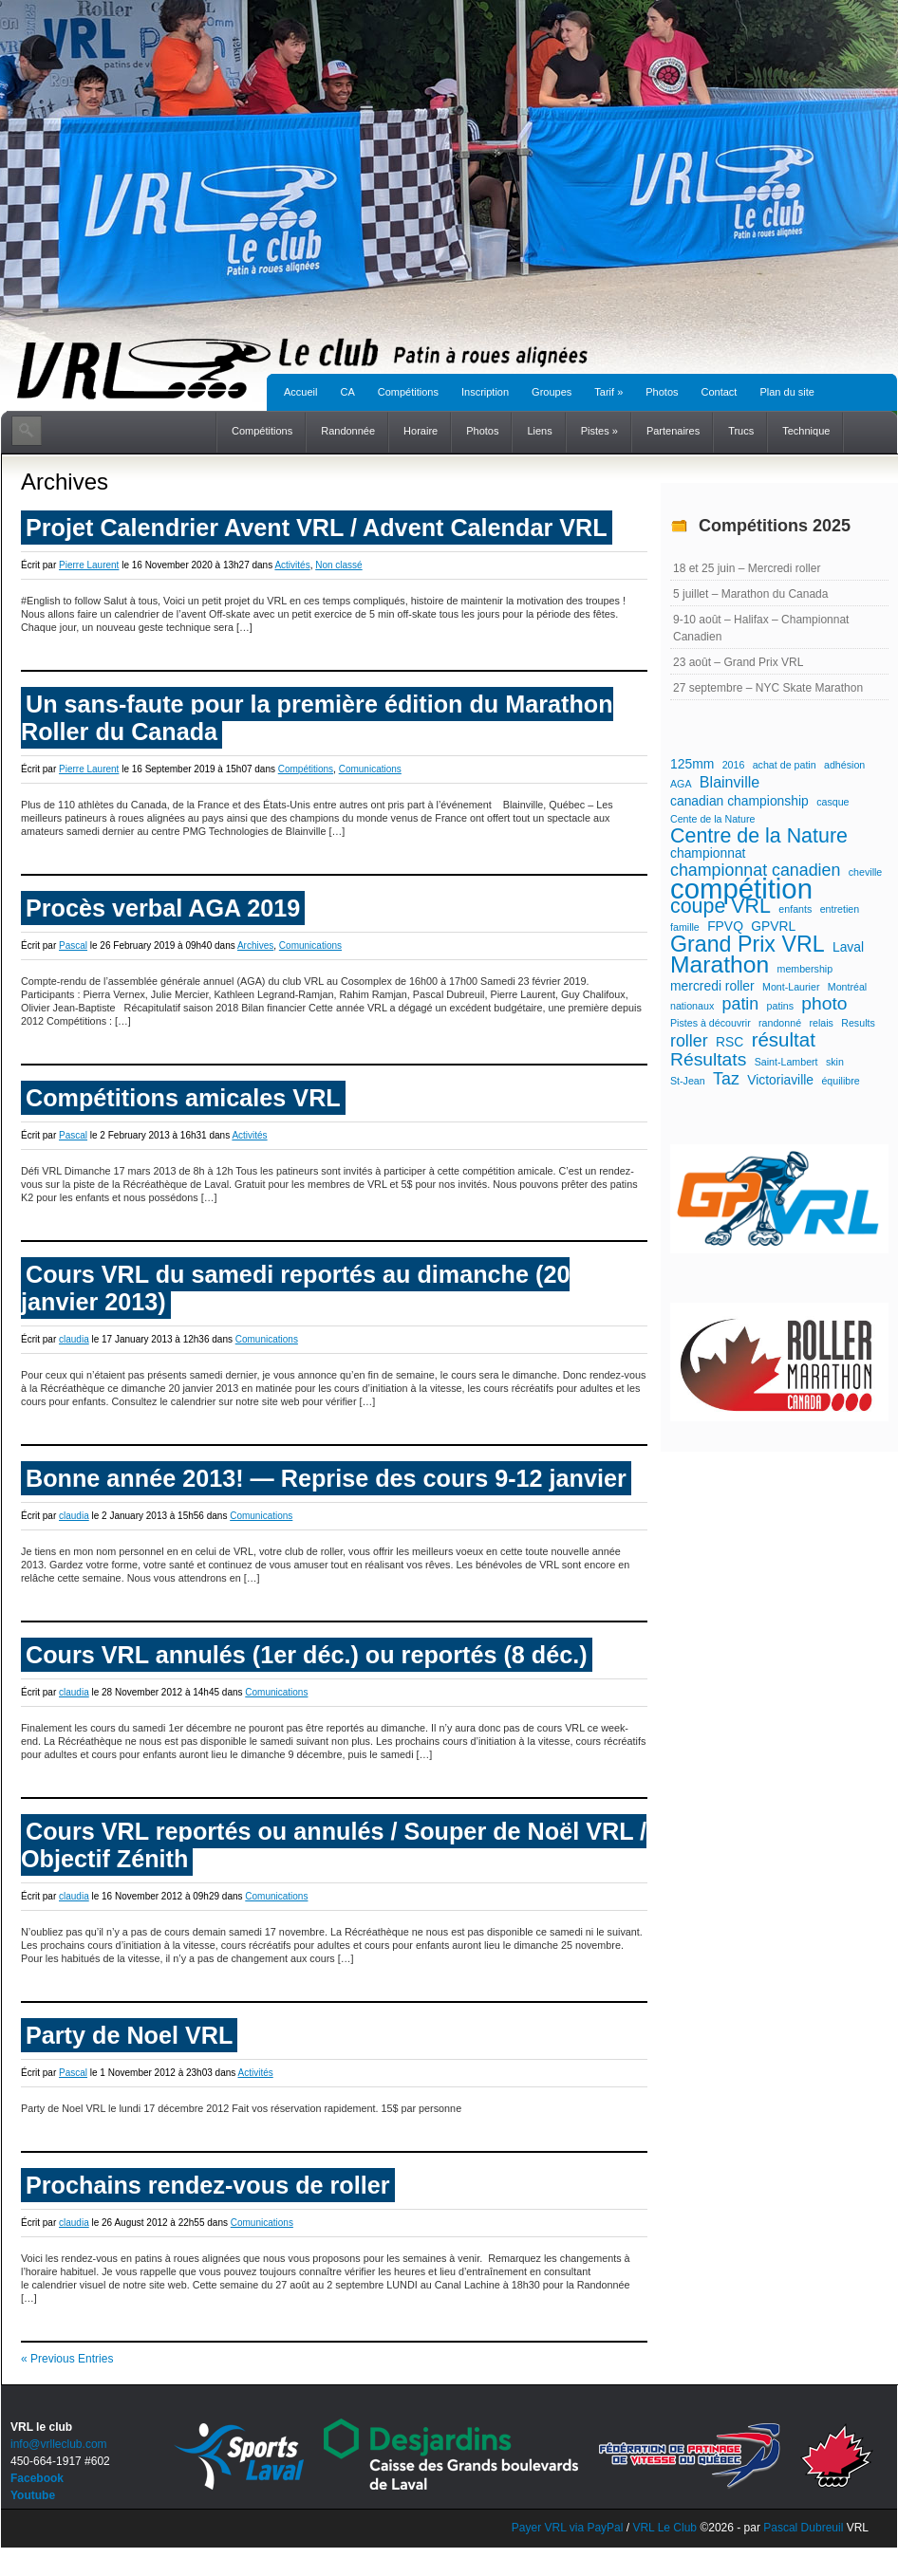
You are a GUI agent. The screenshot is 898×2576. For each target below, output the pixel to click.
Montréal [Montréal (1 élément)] (847, 986)
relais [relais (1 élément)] (821, 1023)
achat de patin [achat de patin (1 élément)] (784, 764)
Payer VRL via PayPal (568, 2527)
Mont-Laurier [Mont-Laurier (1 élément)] (790, 986)
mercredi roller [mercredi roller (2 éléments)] (712, 985)
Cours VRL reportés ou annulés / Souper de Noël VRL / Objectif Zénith (333, 1845)
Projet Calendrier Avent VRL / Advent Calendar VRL (317, 527)
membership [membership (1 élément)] (805, 968)
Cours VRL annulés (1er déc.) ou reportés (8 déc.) (307, 1654)
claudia (74, 1339)
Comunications (370, 769)
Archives (255, 945)
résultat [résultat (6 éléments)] (783, 1039)
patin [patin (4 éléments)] (740, 1003)
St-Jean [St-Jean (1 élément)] (687, 1080)
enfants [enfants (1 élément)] (795, 909)
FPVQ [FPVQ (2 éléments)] (725, 926)
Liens (539, 430)
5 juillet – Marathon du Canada (750, 594)
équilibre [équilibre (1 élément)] (840, 1080)
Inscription (485, 392)
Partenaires (673, 430)
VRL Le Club (666, 2527)
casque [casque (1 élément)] (832, 801)
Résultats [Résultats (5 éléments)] (708, 1059)
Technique (806, 430)
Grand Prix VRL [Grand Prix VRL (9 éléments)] (747, 944)
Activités (291, 565)
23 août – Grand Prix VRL (738, 662)
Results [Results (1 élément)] (858, 1023)
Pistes (599, 430)
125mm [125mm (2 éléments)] (692, 763)
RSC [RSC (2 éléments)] (729, 1041)
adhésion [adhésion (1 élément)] (844, 764)
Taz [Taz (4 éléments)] (726, 1078)
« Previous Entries (67, 2358)
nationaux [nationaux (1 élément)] (692, 1005)
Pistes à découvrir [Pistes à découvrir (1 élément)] (710, 1023)
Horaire (420, 430)
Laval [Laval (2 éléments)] (848, 946)
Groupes (551, 392)
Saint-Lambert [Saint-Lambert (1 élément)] (786, 1061)
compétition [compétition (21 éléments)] (741, 889)
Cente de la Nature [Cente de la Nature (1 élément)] (712, 819)
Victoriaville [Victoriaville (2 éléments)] (780, 1079)
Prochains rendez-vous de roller (208, 2185)
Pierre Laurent (89, 565)
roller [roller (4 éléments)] (689, 1040)
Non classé (338, 565)
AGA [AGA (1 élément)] (681, 783)
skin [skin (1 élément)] (835, 1061)
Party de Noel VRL (129, 2035)
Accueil (300, 392)
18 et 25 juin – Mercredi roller (746, 568)
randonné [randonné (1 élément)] (779, 1023)
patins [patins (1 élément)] (780, 1005)
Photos (661, 392)
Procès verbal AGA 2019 (163, 908)
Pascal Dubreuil (803, 2527)
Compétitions (408, 392)
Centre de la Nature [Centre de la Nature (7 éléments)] (759, 835)
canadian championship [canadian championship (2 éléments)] (739, 800)
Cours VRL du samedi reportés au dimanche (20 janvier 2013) (295, 1288)
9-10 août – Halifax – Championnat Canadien (761, 628)
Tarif (608, 392)
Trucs (741, 430)
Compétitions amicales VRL (183, 1097)
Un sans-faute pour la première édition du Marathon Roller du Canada (317, 718)
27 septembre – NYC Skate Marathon (768, 688)
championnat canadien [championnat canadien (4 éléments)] (755, 870)
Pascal (73, 945)
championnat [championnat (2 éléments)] (707, 853)
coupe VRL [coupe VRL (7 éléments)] (720, 906)
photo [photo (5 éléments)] (824, 1003)
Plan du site (786, 392)
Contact (720, 392)
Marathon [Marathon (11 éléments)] (719, 964)
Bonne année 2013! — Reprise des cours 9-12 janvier (326, 1478)
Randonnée (348, 430)
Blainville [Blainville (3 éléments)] (729, 781)
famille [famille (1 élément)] (685, 927)
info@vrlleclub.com (58, 2444)
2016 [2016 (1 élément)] (733, 764)
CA (347, 392)
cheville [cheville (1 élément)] (866, 872)
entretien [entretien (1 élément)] (839, 909)
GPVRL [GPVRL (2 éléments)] (773, 926)
